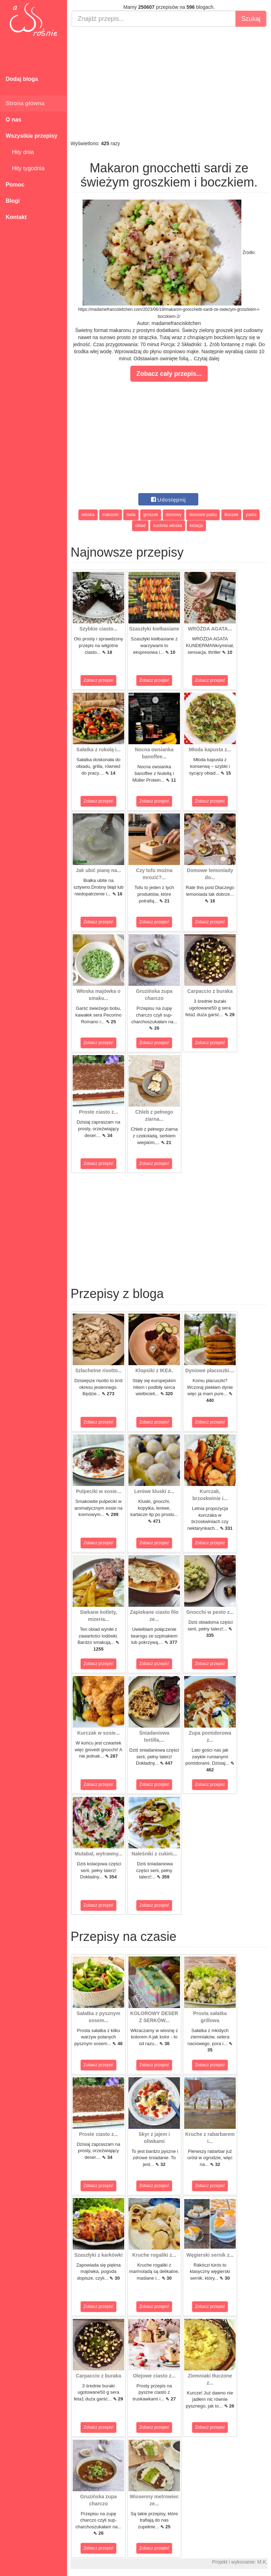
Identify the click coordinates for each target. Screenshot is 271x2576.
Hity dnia (20, 152)
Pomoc (15, 185)
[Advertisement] (169, 83)
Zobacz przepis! (99, 680)
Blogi (13, 201)
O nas (13, 120)
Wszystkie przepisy (32, 136)
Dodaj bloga (22, 79)
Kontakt (16, 217)
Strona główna (25, 103)
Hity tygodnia (25, 168)
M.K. (262, 2562)
